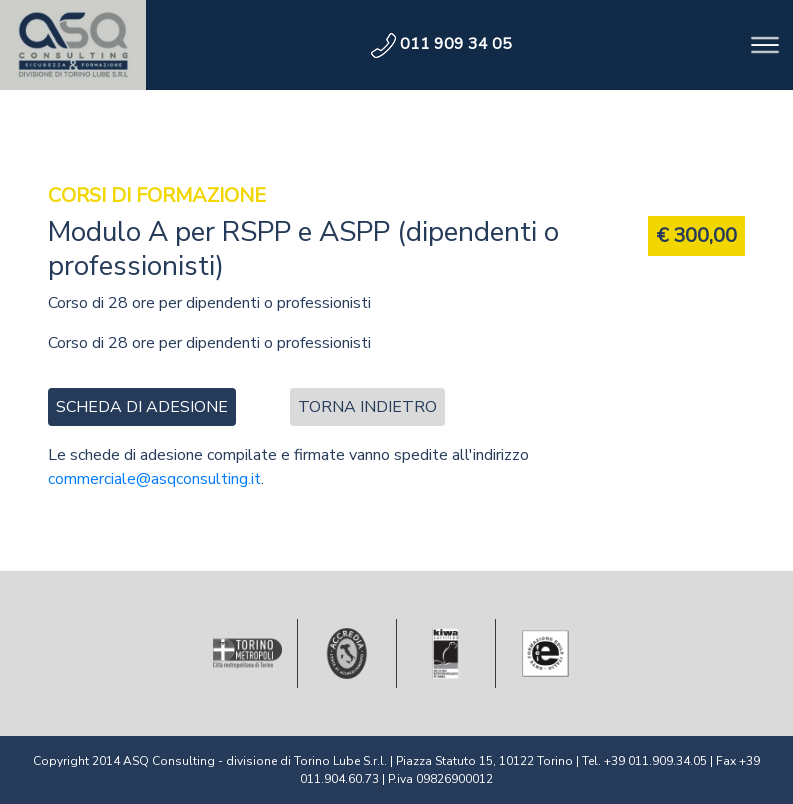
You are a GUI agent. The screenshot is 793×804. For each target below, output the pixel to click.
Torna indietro (367, 407)
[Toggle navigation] (765, 45)
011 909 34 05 (441, 44)
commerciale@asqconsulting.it (154, 479)
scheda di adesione (142, 407)
